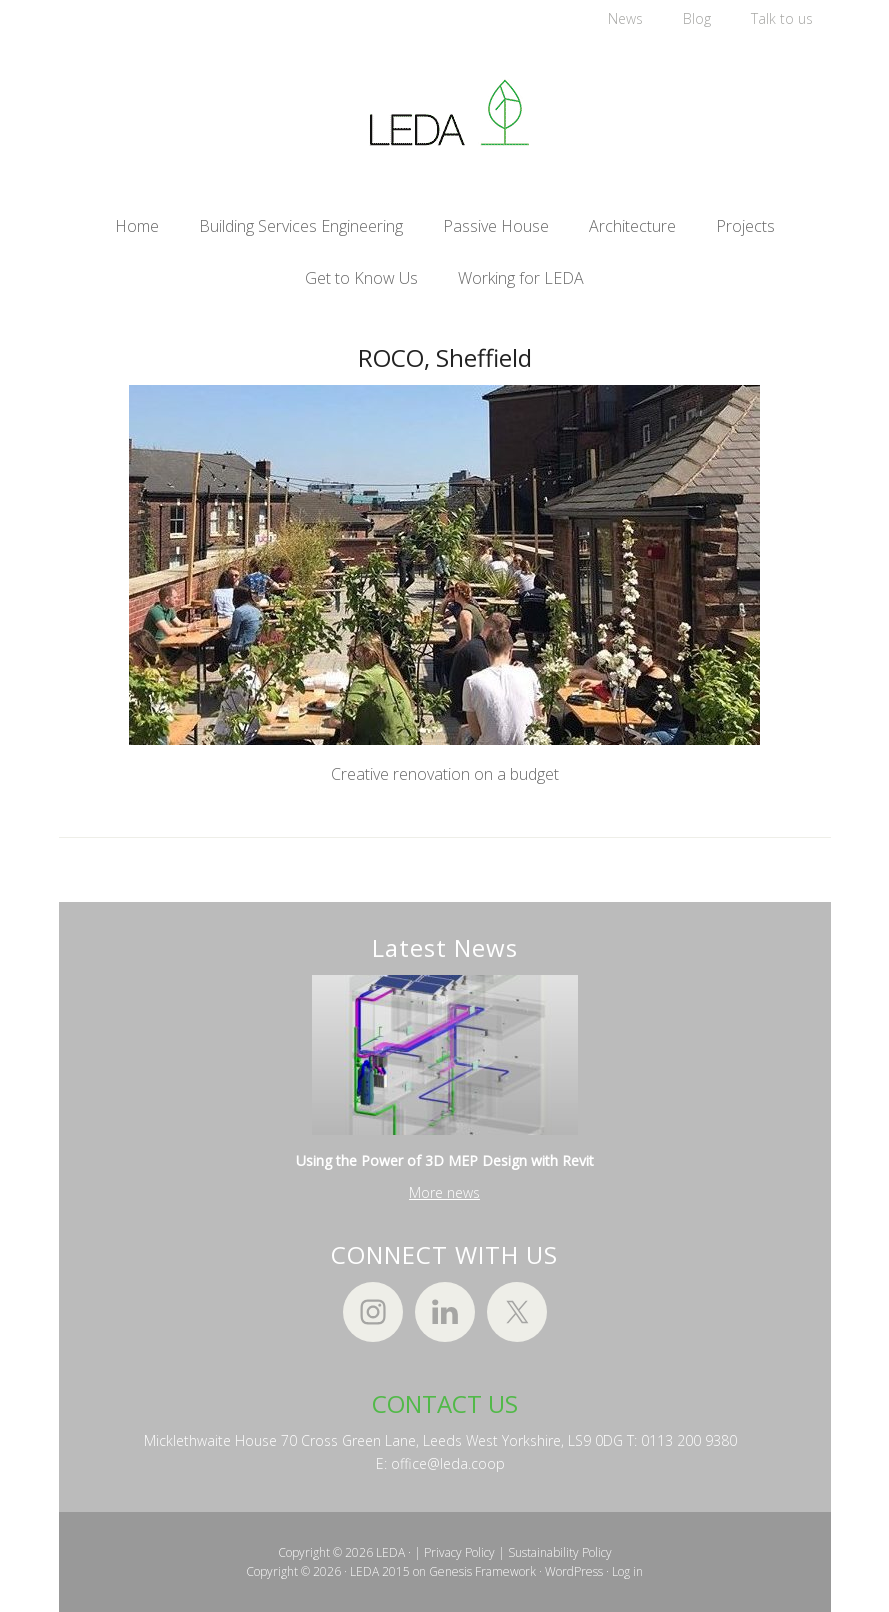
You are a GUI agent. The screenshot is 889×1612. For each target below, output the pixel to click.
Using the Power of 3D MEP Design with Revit (445, 1160)
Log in (627, 1571)
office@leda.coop (448, 1463)
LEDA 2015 (380, 1571)
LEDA (445, 113)
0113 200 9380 (689, 1440)
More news (444, 1192)
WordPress (574, 1571)
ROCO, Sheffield (445, 357)
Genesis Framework (482, 1571)
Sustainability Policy (560, 1552)
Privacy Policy (459, 1552)
